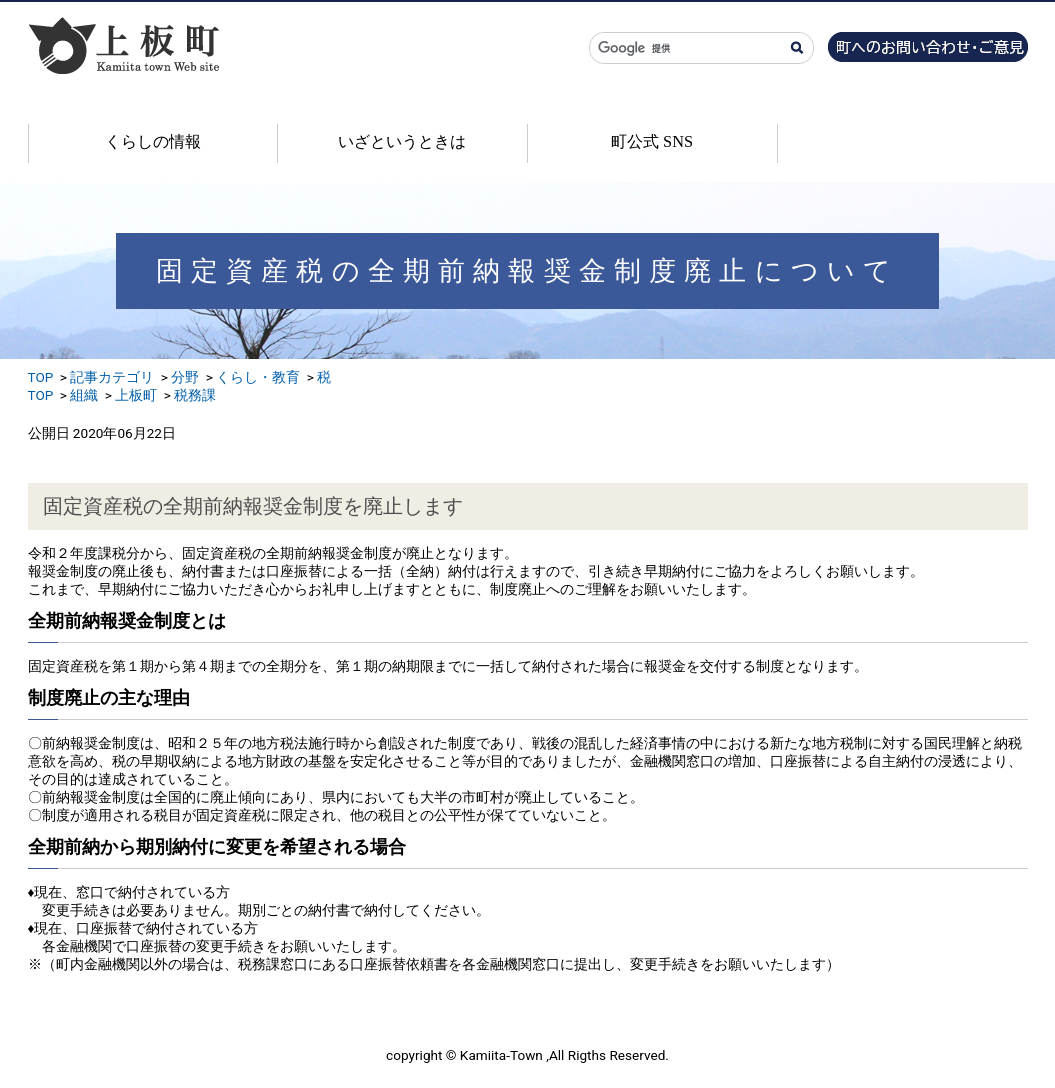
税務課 (195, 395)
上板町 (136, 395)
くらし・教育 (258, 377)
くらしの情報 (153, 141)
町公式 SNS (652, 141)
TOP (41, 377)
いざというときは (402, 141)
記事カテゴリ (112, 377)
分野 (185, 377)
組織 (84, 395)
